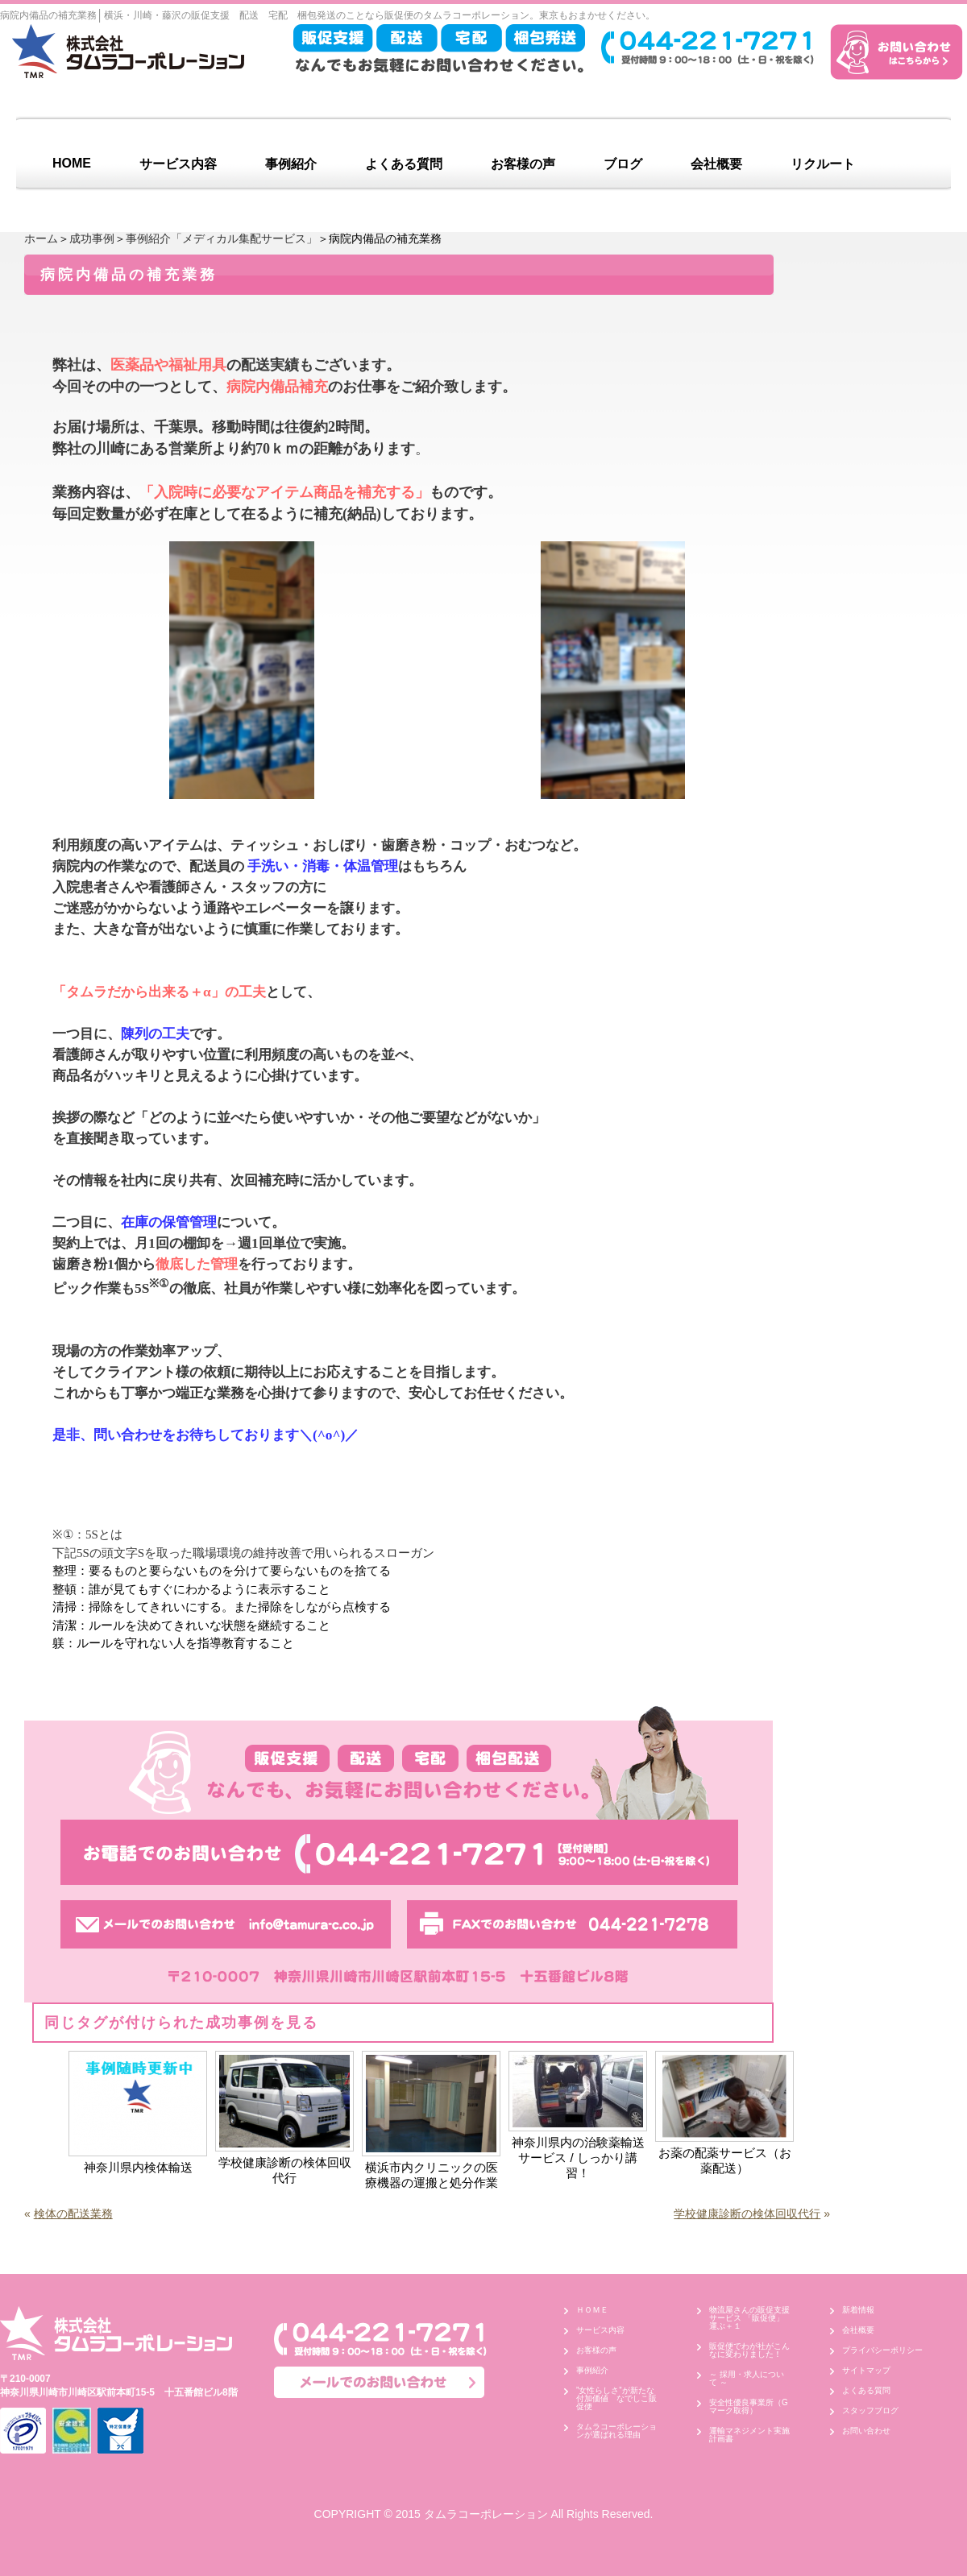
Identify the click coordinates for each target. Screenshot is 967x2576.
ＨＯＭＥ (592, 2309)
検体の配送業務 (73, 2213)
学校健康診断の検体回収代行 (284, 2170)
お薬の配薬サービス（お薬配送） (724, 2160)
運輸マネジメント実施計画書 (749, 2434)
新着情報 (858, 2309)
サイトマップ (866, 2370)
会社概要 (716, 164)
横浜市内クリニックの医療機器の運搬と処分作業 (431, 2174)
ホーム (41, 238)
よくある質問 (403, 164)
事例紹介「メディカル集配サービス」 (221, 238)
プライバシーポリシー (882, 2350)
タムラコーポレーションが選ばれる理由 (616, 2430)
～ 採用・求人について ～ (746, 2378)
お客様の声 (523, 164)
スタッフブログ (870, 2410)
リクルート (823, 164)
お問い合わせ (866, 2430)
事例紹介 (291, 164)
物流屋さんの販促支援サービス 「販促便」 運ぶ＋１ (750, 2317)
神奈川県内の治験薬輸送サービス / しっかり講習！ (578, 2157)
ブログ (623, 164)
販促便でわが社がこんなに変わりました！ (749, 2350)
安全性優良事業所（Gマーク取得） (748, 2406)
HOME (71, 163)
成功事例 (91, 238)
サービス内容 (178, 164)
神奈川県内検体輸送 (138, 2167)
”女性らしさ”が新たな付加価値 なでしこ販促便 (616, 2398)
